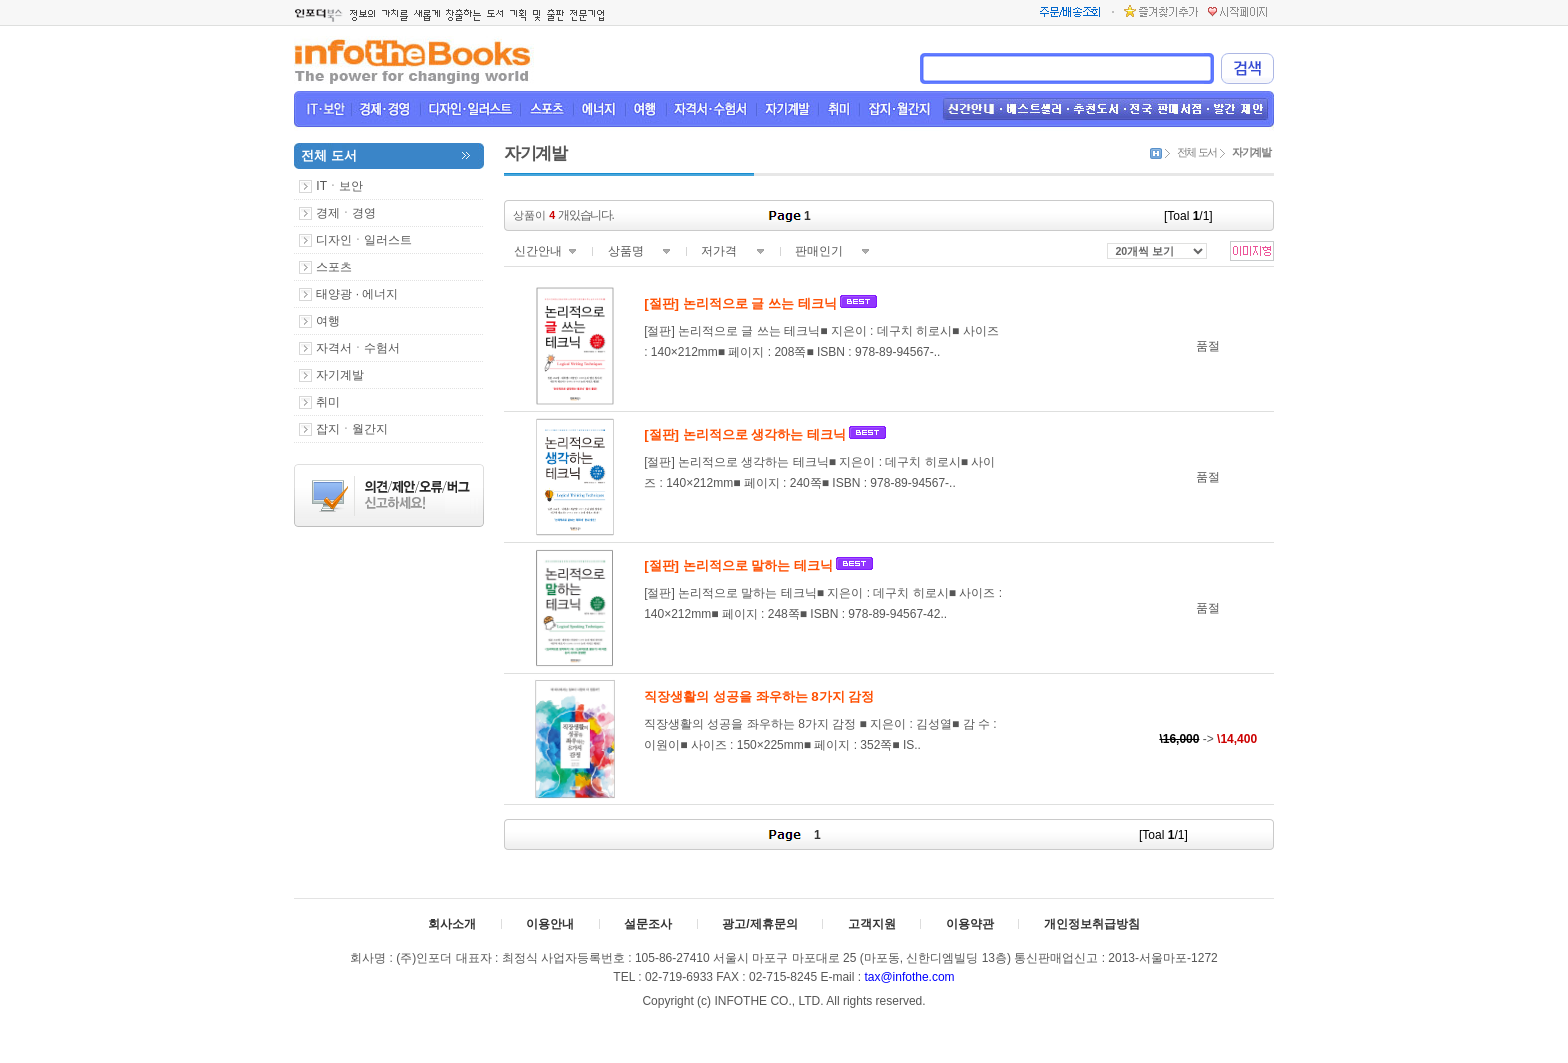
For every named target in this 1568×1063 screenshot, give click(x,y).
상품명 (626, 251)
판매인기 (819, 251)
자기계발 (340, 375)
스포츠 (334, 267)
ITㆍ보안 (339, 186)
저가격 (719, 251)
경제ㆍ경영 (346, 213)
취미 (328, 402)
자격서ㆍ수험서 (358, 348)
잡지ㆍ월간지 (352, 429)
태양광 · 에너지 (357, 294)
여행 (328, 321)
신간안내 (538, 251)
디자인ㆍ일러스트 (364, 240)
